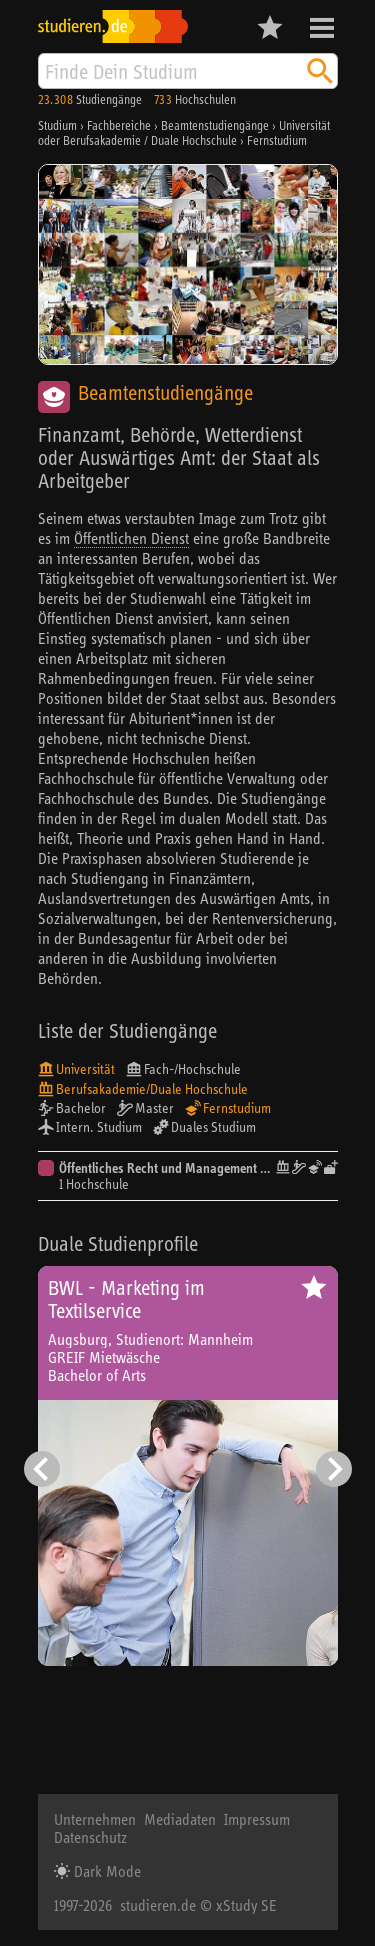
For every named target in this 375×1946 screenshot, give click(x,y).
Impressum (257, 1819)
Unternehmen (95, 1819)
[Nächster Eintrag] (334, 1469)
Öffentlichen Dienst (131, 538)
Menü (322, 28)
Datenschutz (90, 1837)
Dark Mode (105, 1871)
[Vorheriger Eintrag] (42, 1469)
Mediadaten (180, 1819)
